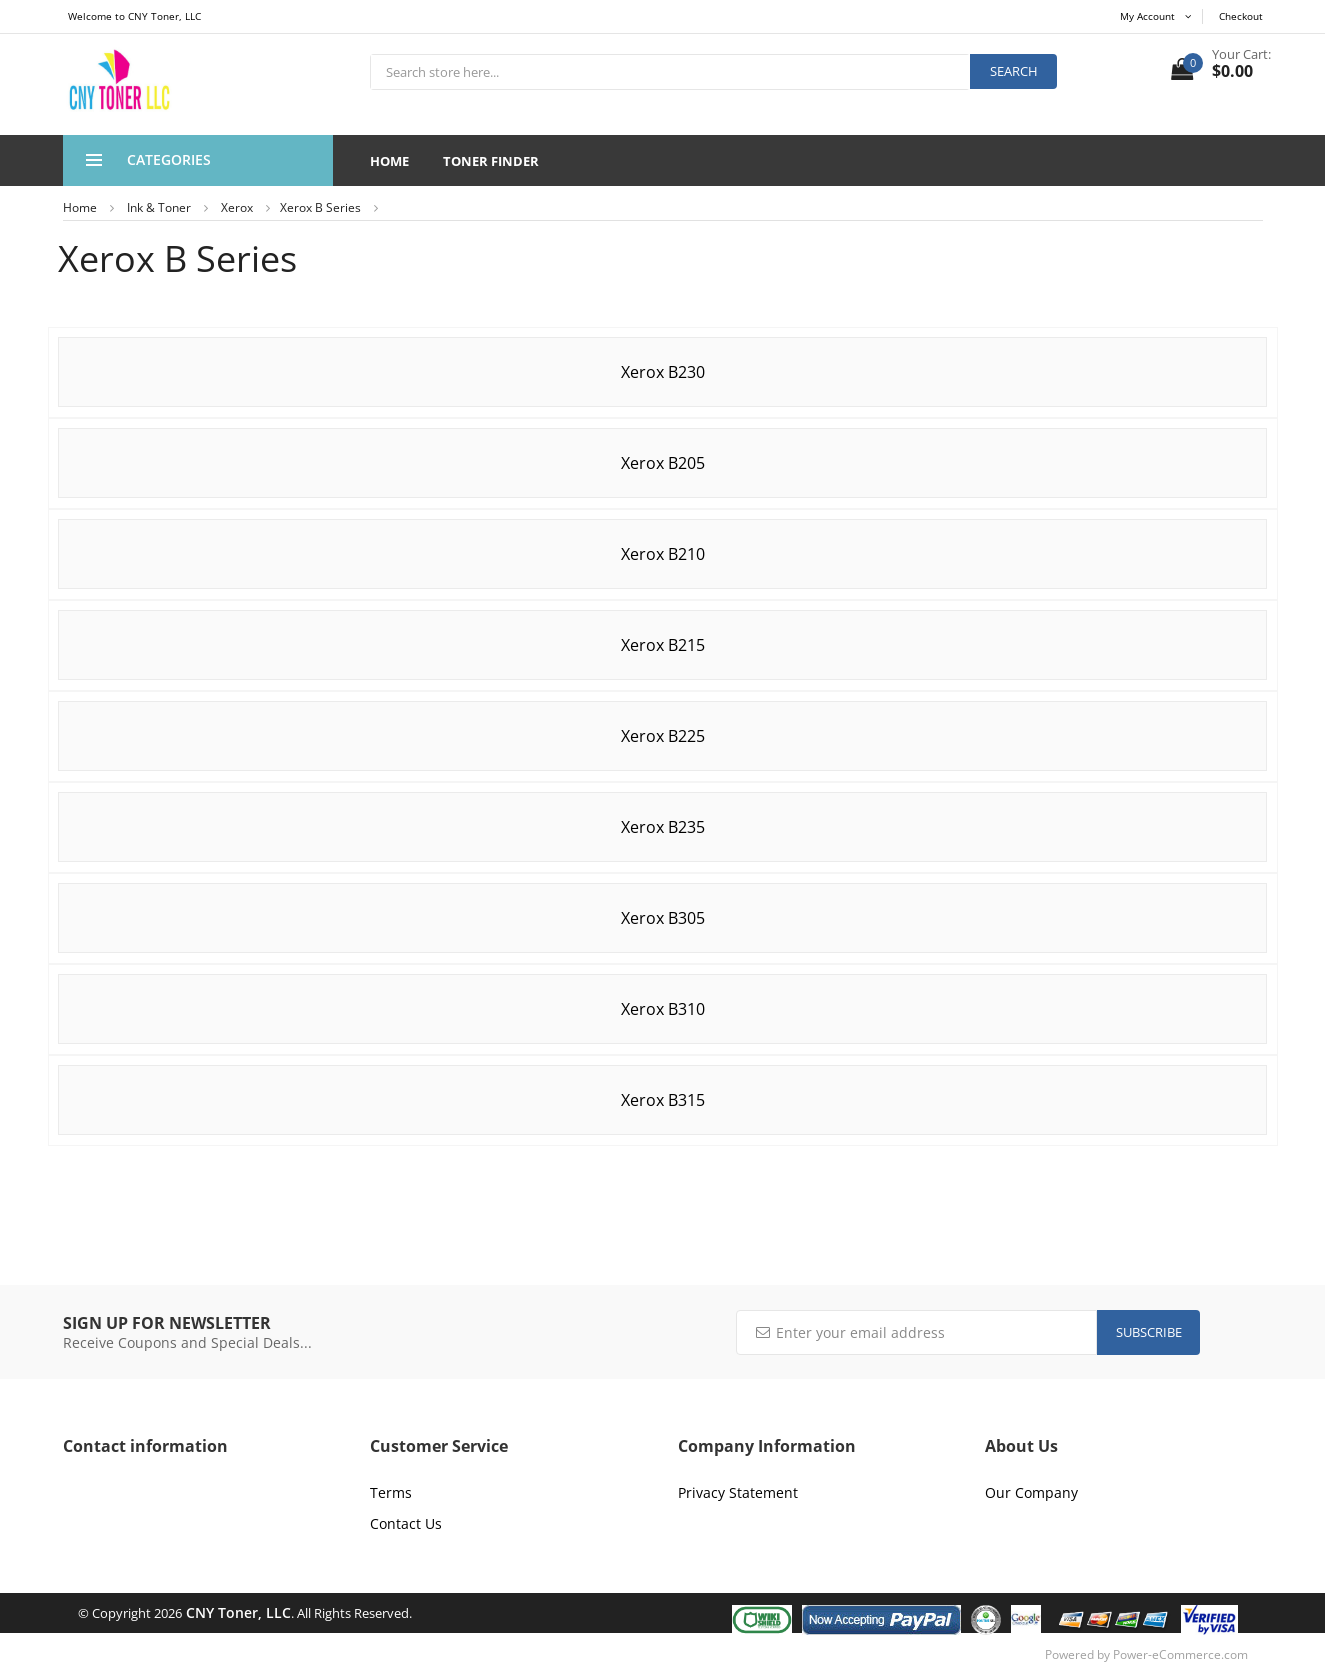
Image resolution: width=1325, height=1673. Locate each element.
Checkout (1241, 16)
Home (389, 161)
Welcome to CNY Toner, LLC (134, 16)
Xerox (237, 207)
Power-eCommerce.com (1180, 1654)
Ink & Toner (159, 207)
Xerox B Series (320, 207)
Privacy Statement (738, 1492)
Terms (391, 1492)
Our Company (1031, 1492)
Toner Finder (491, 161)
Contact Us (406, 1523)
